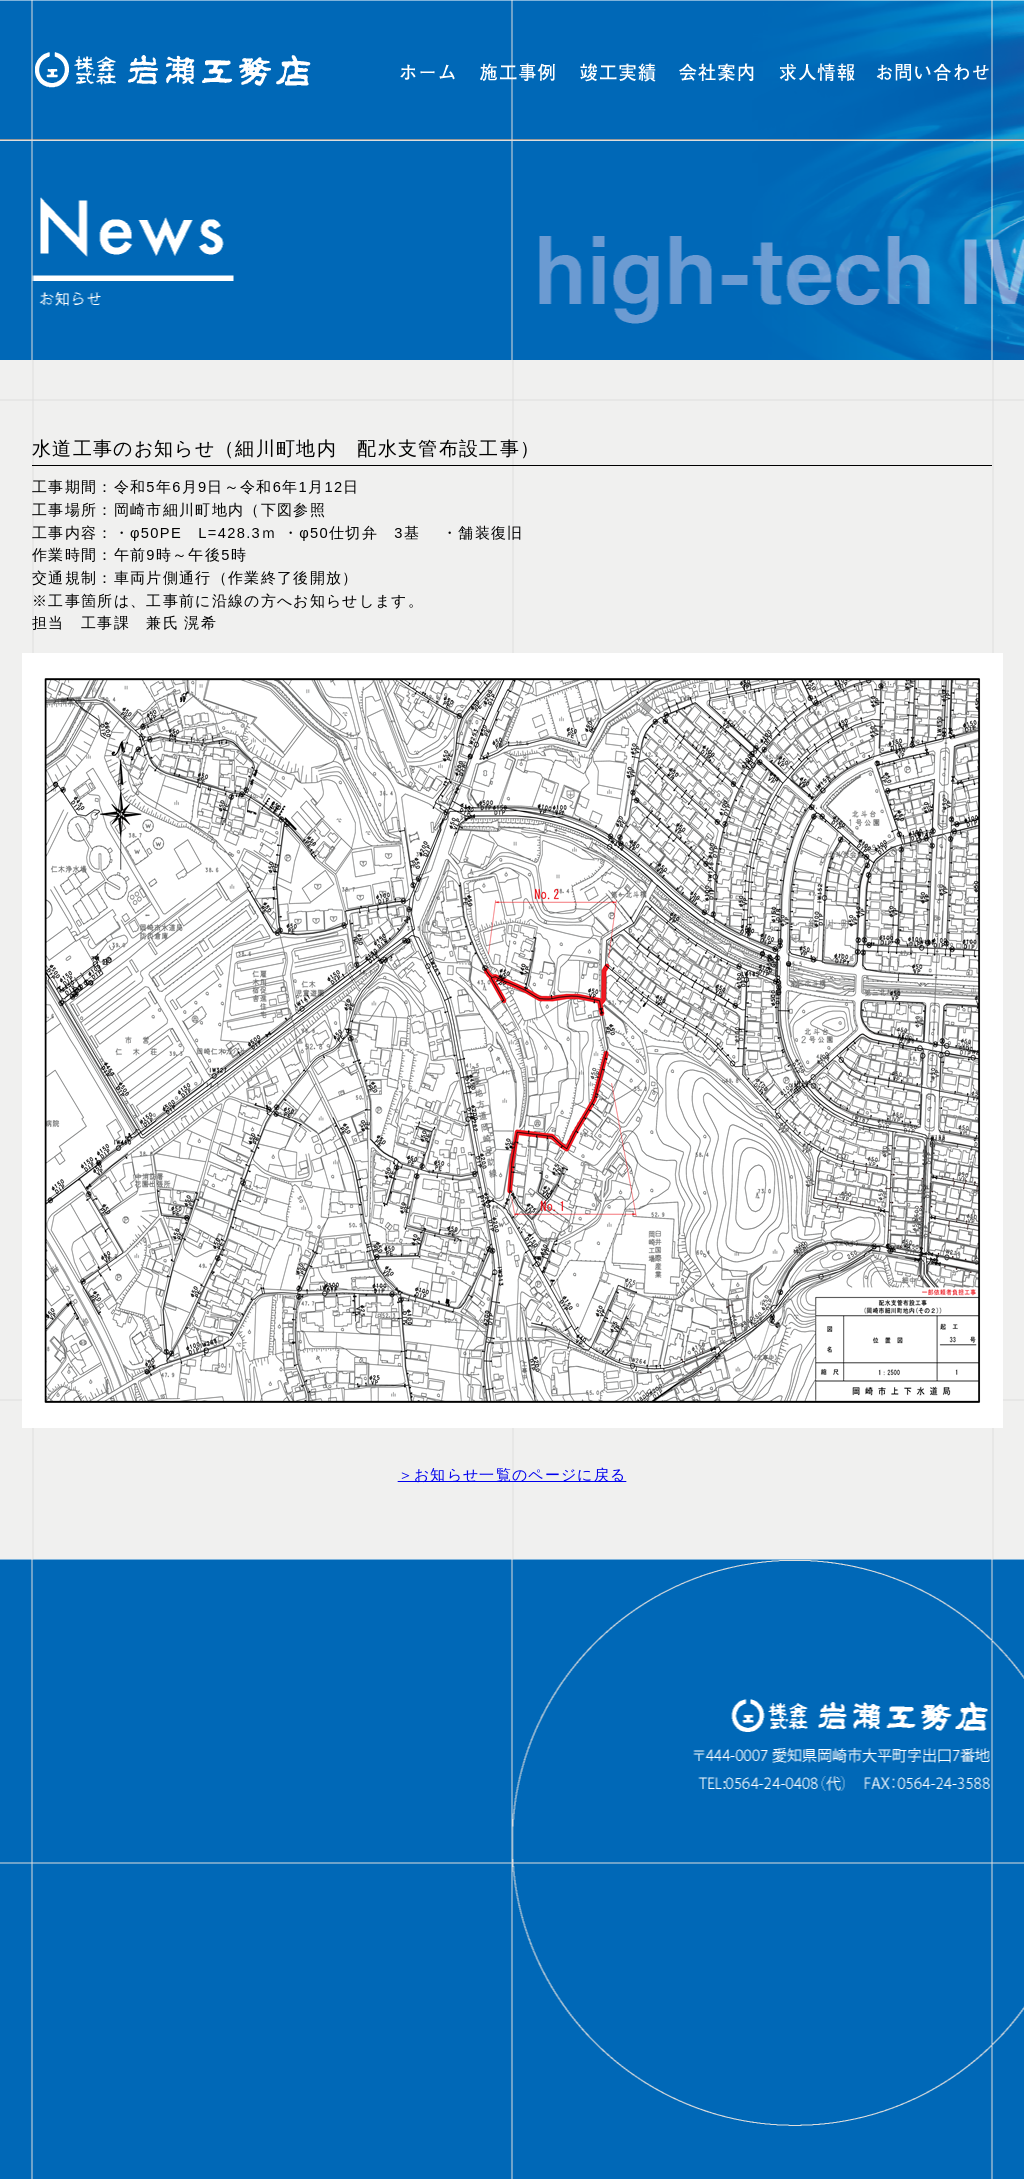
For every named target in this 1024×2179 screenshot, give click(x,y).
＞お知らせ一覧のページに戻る (512, 1475)
